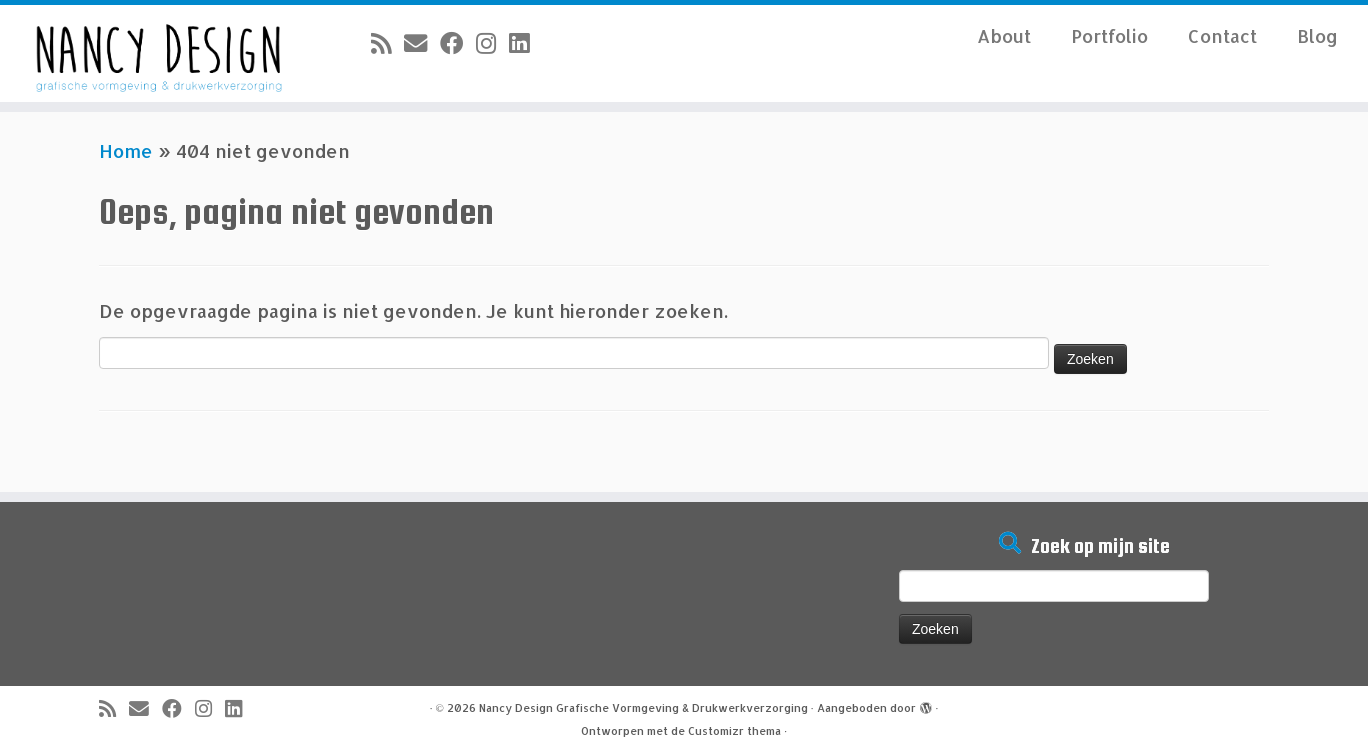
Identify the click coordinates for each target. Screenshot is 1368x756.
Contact (1222, 35)
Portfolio (1109, 35)
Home (126, 150)
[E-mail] (422, 43)
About (1004, 35)
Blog (1317, 35)
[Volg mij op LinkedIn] (525, 43)
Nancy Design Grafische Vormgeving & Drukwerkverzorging (643, 708)
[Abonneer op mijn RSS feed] (387, 43)
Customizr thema (734, 731)
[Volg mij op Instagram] (492, 43)
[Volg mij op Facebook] (458, 43)
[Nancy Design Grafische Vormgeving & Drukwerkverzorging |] (158, 53)
